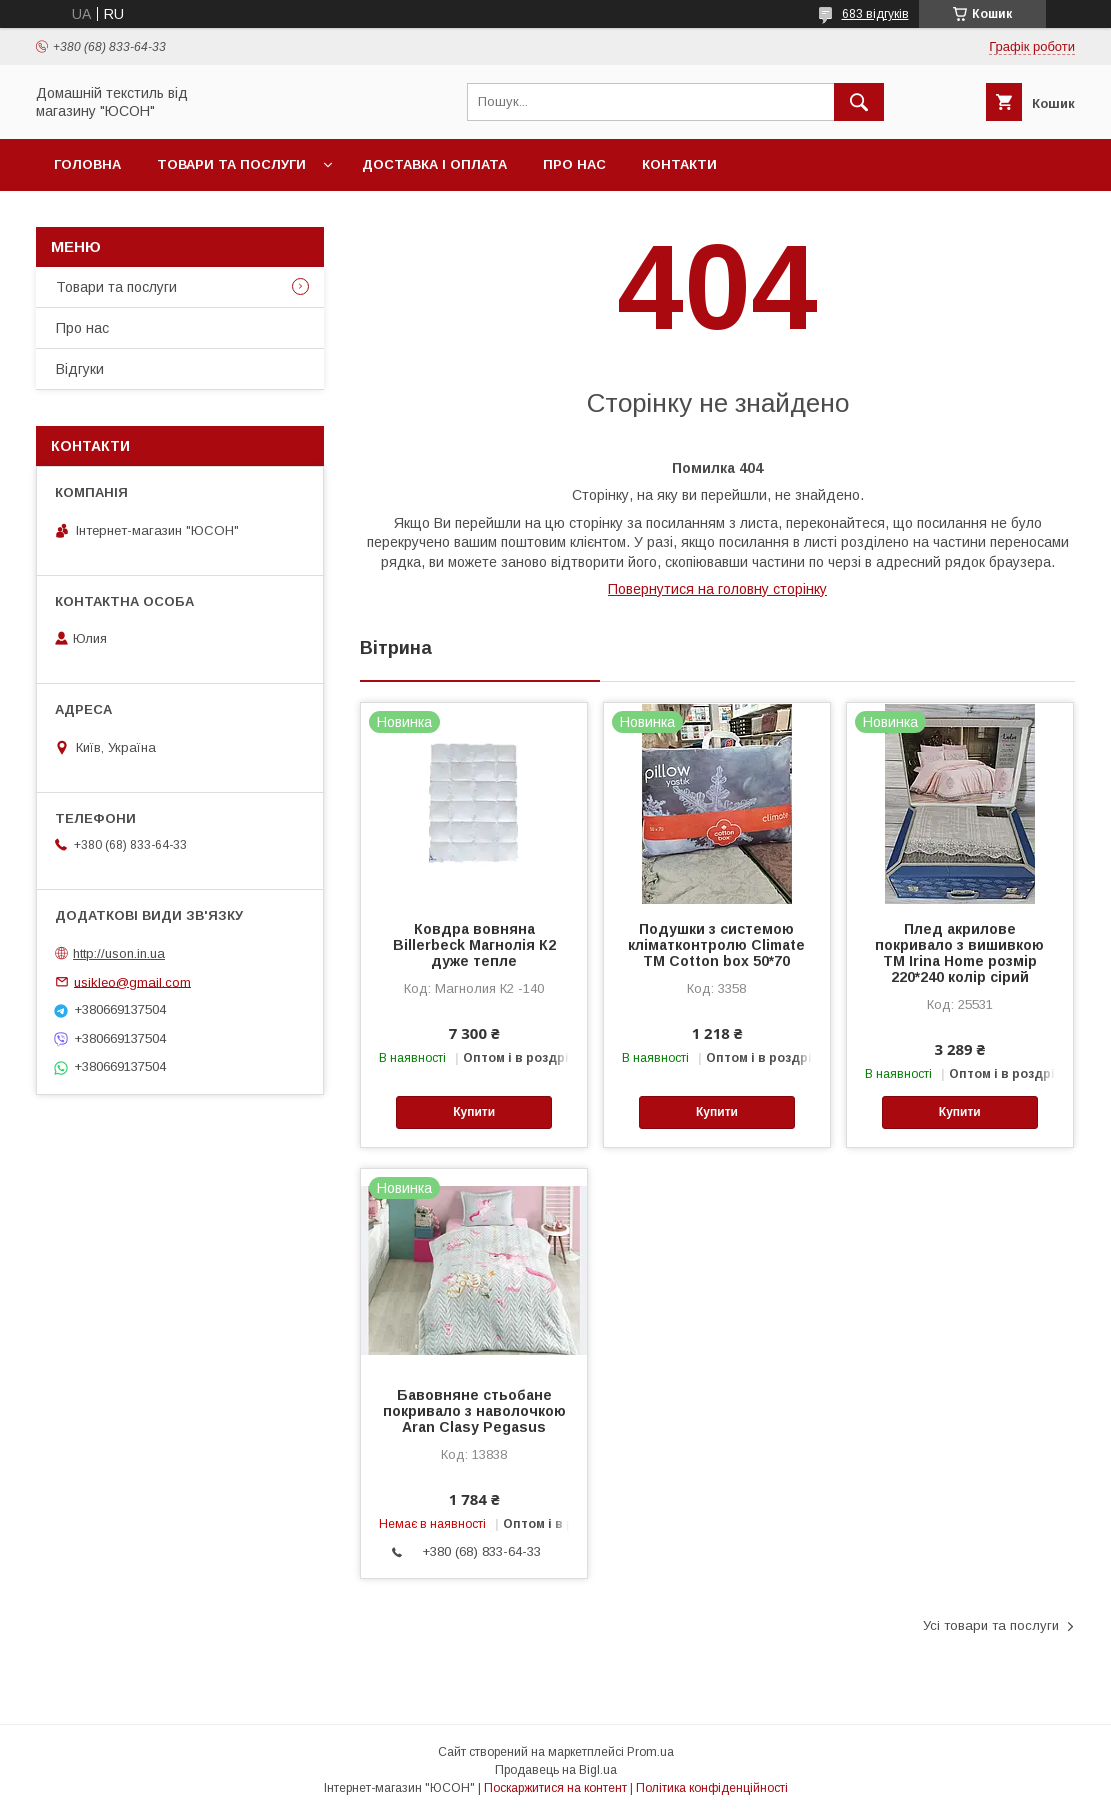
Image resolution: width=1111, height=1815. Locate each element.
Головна (87, 164)
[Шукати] (859, 102)
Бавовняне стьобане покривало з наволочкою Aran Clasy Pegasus (474, 1411)
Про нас (574, 164)
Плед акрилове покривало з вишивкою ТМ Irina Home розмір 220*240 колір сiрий (959, 953)
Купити (474, 1112)
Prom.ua (650, 1752)
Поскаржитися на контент (555, 1788)
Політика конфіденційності (712, 1788)
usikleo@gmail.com (132, 981)
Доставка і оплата (434, 164)
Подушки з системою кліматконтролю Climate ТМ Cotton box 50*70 (716, 945)
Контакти (679, 164)
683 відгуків (875, 14)
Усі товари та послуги (991, 1625)
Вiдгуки (80, 369)
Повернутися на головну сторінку (717, 589)
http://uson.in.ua (119, 953)
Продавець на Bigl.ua (556, 1770)
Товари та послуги (231, 164)
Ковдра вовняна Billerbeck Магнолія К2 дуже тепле (474, 945)
